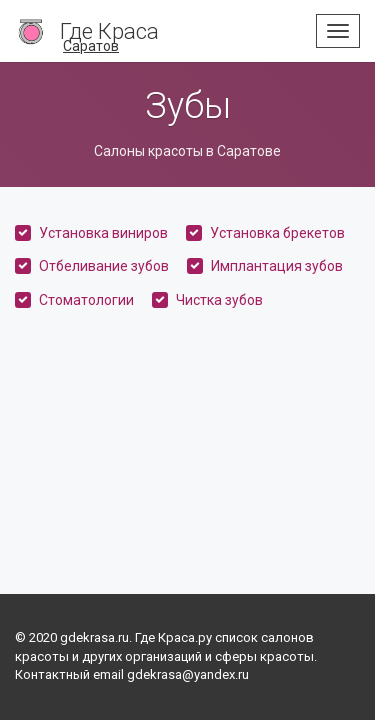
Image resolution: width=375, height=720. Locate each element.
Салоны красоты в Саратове (187, 151)
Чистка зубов (219, 300)
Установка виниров (103, 233)
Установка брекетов (277, 233)
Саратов (91, 46)
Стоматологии (86, 300)
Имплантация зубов (277, 266)
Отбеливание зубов (104, 266)
